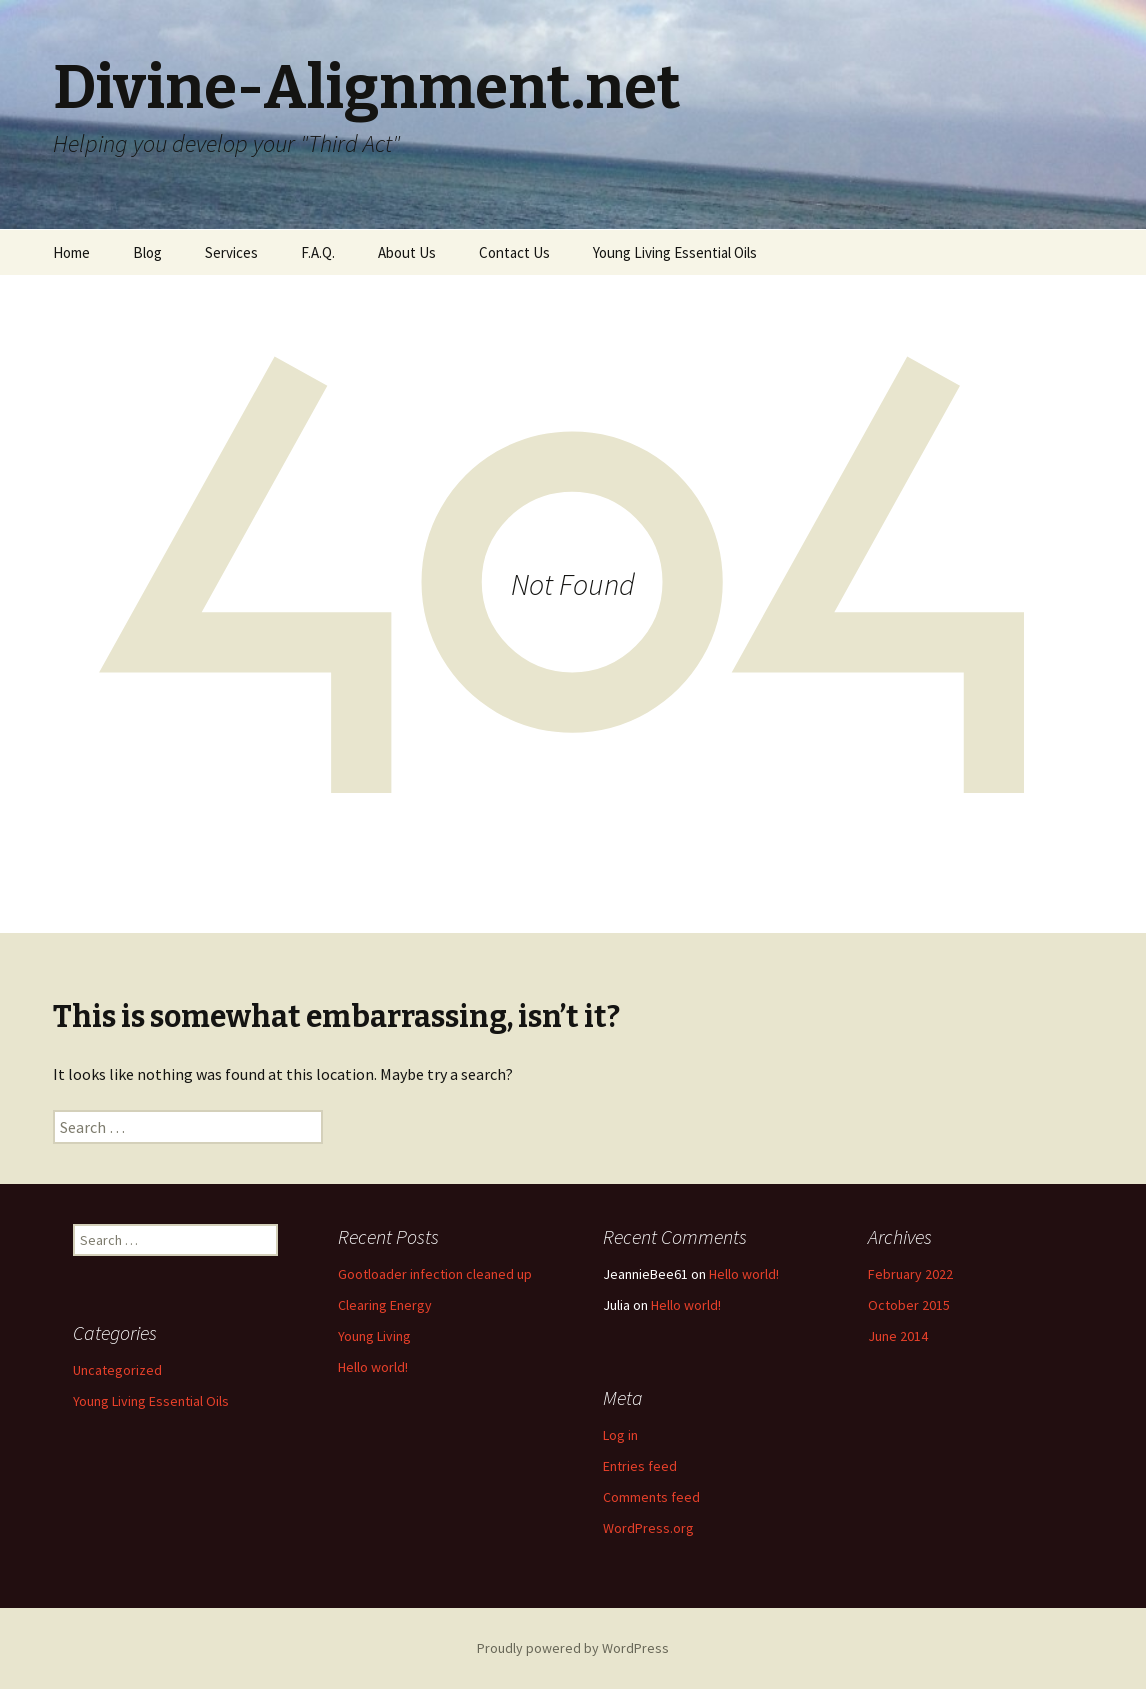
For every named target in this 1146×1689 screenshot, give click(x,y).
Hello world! (373, 1367)
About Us (407, 252)
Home (71, 252)
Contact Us (514, 252)
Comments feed (651, 1497)
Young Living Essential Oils (675, 252)
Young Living (374, 1336)
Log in (620, 1435)
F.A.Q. (318, 252)
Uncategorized (117, 1370)
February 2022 (910, 1274)
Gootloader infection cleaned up (435, 1274)
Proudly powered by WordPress (573, 1648)
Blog (147, 252)
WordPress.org (648, 1528)
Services (231, 252)
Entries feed (640, 1466)
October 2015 (909, 1305)
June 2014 (898, 1336)
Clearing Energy (385, 1305)
